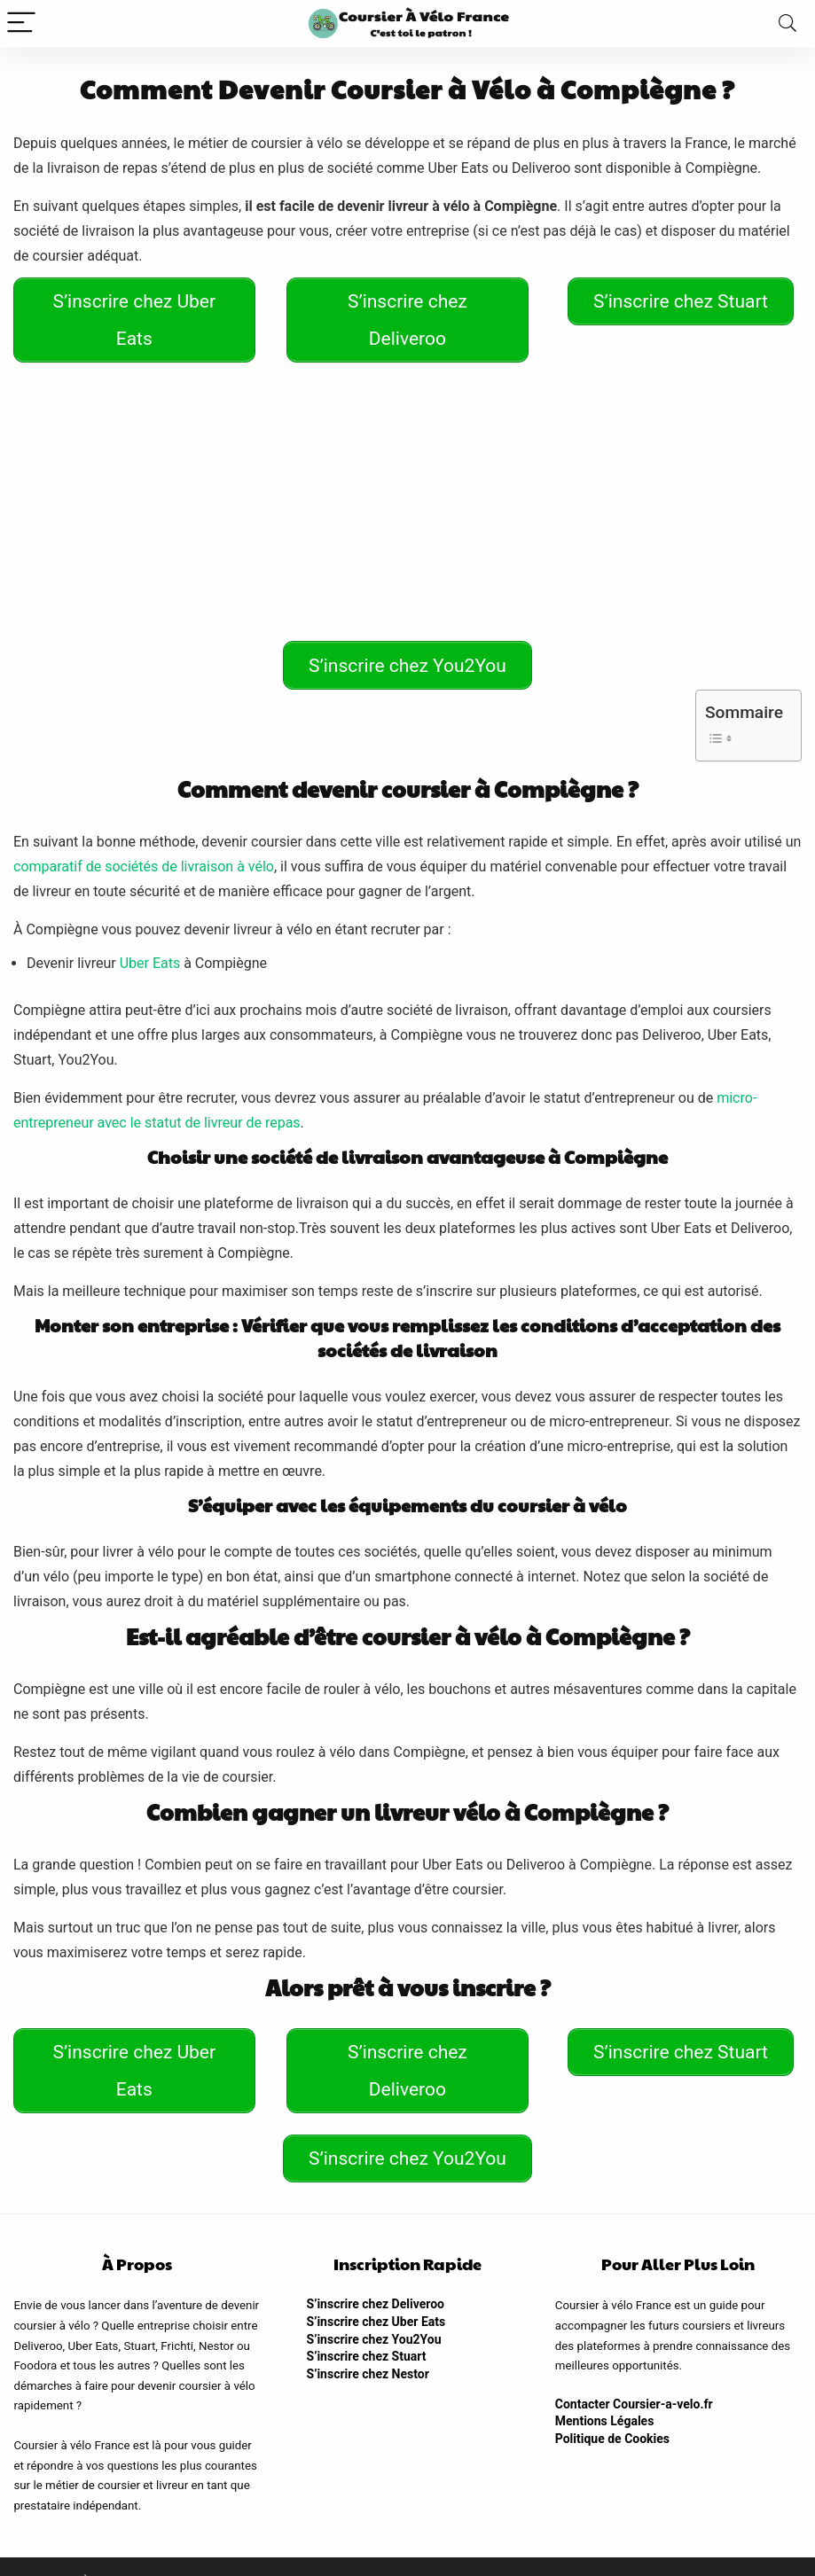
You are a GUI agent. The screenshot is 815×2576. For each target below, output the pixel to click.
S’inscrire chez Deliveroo (375, 2275)
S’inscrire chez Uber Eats (376, 2291)
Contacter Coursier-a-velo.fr (634, 2374)
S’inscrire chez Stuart (367, 2326)
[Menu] (21, 23)
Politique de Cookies (612, 2408)
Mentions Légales (604, 2392)
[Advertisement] (407, 501)
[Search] (787, 23)
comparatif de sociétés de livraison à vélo (143, 851)
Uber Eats (150, 948)
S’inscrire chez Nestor (368, 2344)
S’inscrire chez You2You (374, 2309)
